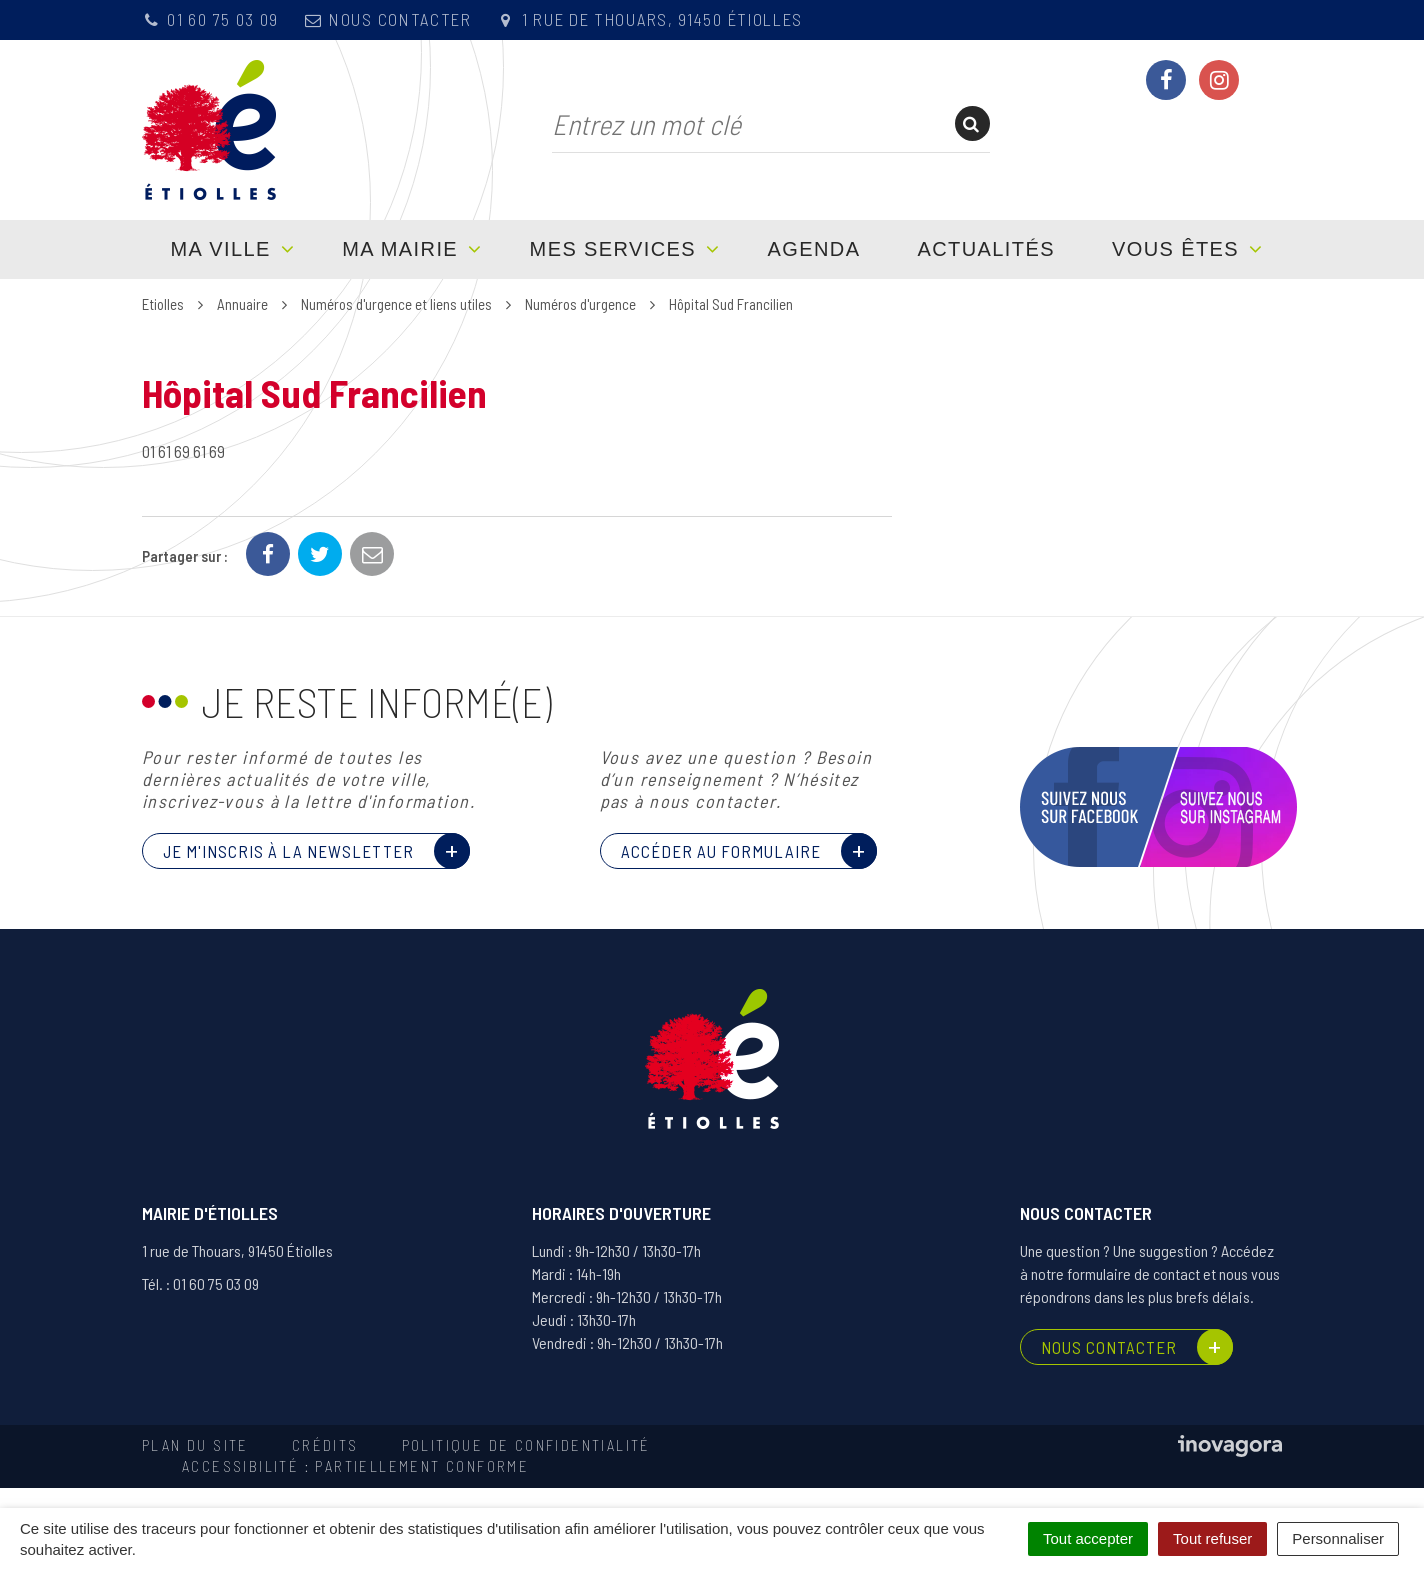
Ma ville (221, 249)
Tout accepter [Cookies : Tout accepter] (1088, 1538)
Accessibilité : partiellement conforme (355, 1466)
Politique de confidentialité (526, 1445)
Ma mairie (400, 249)
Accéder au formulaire (721, 851)
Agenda (814, 249)
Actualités (986, 249)
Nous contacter (388, 19)
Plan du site (195, 1445)
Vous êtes (1175, 249)
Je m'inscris (288, 851)
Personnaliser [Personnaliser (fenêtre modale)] (1338, 1538)
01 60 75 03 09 (210, 19)
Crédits (325, 1445)
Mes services (613, 249)
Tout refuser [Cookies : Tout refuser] (1212, 1538)
